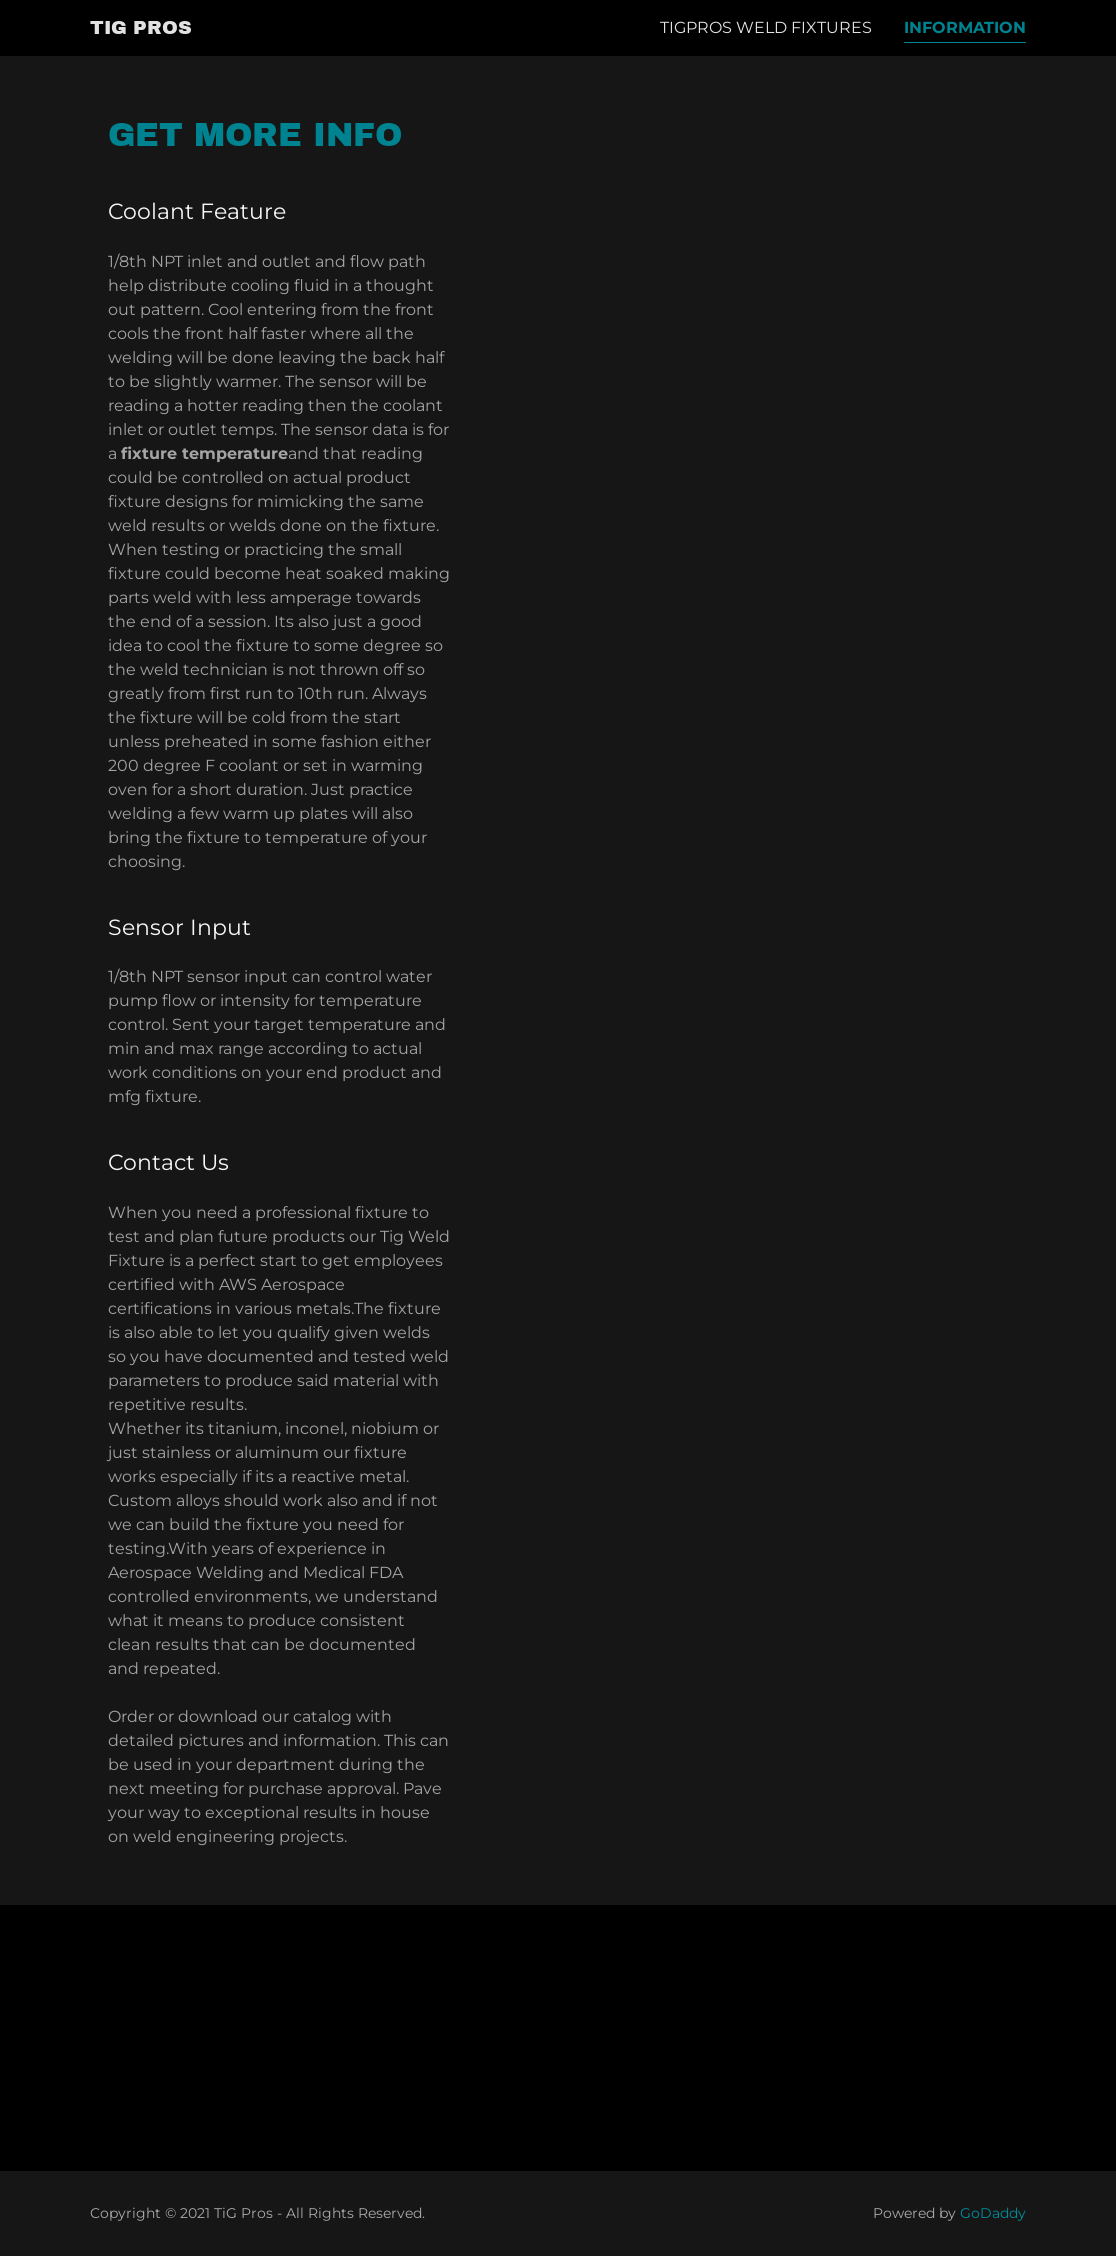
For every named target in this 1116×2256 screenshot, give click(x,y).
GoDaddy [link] (993, 2213)
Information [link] (965, 27)
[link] (141, 28)
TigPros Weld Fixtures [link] (766, 27)
